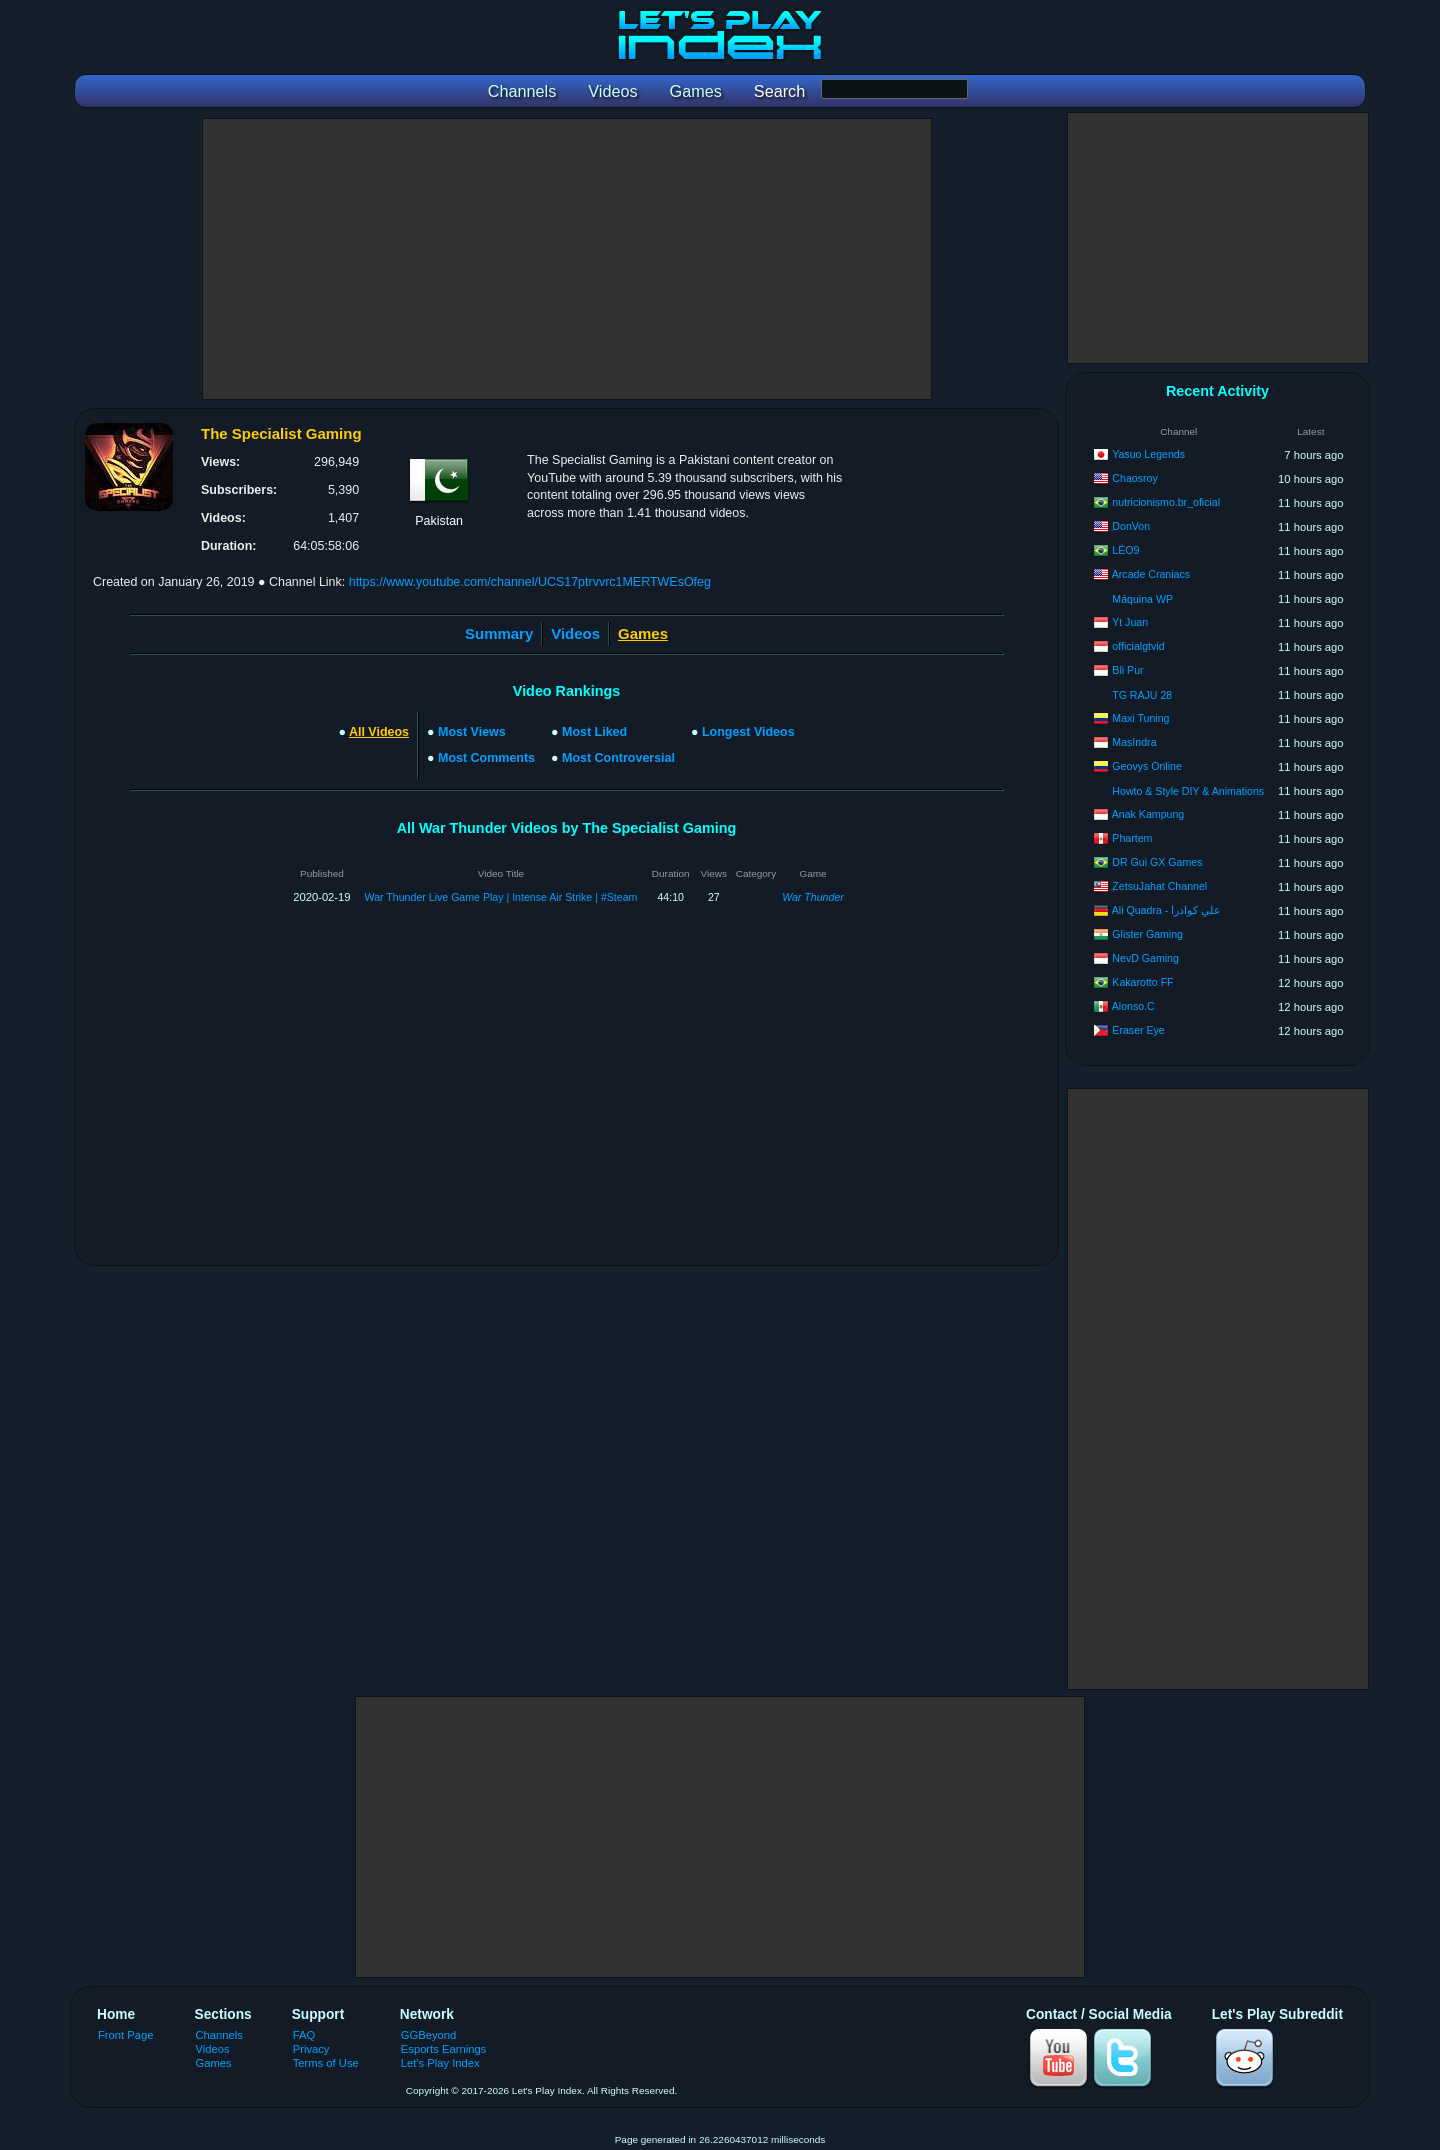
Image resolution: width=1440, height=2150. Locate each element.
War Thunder (813, 897)
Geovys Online (1146, 766)
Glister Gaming (1147, 934)
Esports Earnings (443, 2049)
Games (214, 2063)
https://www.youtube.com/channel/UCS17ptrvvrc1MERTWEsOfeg (530, 582)
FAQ (304, 2035)
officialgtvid (1138, 646)
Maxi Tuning (1140, 718)
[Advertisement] (567, 259)
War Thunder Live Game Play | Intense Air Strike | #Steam (501, 897)
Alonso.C (1133, 1006)
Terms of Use (326, 2063)
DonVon (1131, 526)
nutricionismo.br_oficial (1166, 502)
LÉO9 (1125, 550)
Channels (219, 2035)
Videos (575, 633)
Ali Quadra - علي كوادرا (1166, 910)
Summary (499, 633)
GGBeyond (429, 2035)
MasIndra (1134, 742)
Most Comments (486, 758)
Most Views (472, 732)
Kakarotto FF (1142, 982)
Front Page (126, 2035)
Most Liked (594, 732)
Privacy (311, 2049)
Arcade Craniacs (1151, 574)
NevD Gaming (1145, 958)
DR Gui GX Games (1157, 862)
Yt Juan (1130, 622)
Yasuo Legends (1148, 454)
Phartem (1132, 838)
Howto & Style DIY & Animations (1188, 791)
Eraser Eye (1138, 1030)
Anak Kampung (1148, 814)
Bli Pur (1127, 670)
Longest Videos (748, 732)
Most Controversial (618, 758)
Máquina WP (1142, 599)
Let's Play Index (440, 2063)
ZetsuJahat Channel (1159, 886)
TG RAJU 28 (1142, 695)
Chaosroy (1134, 478)
